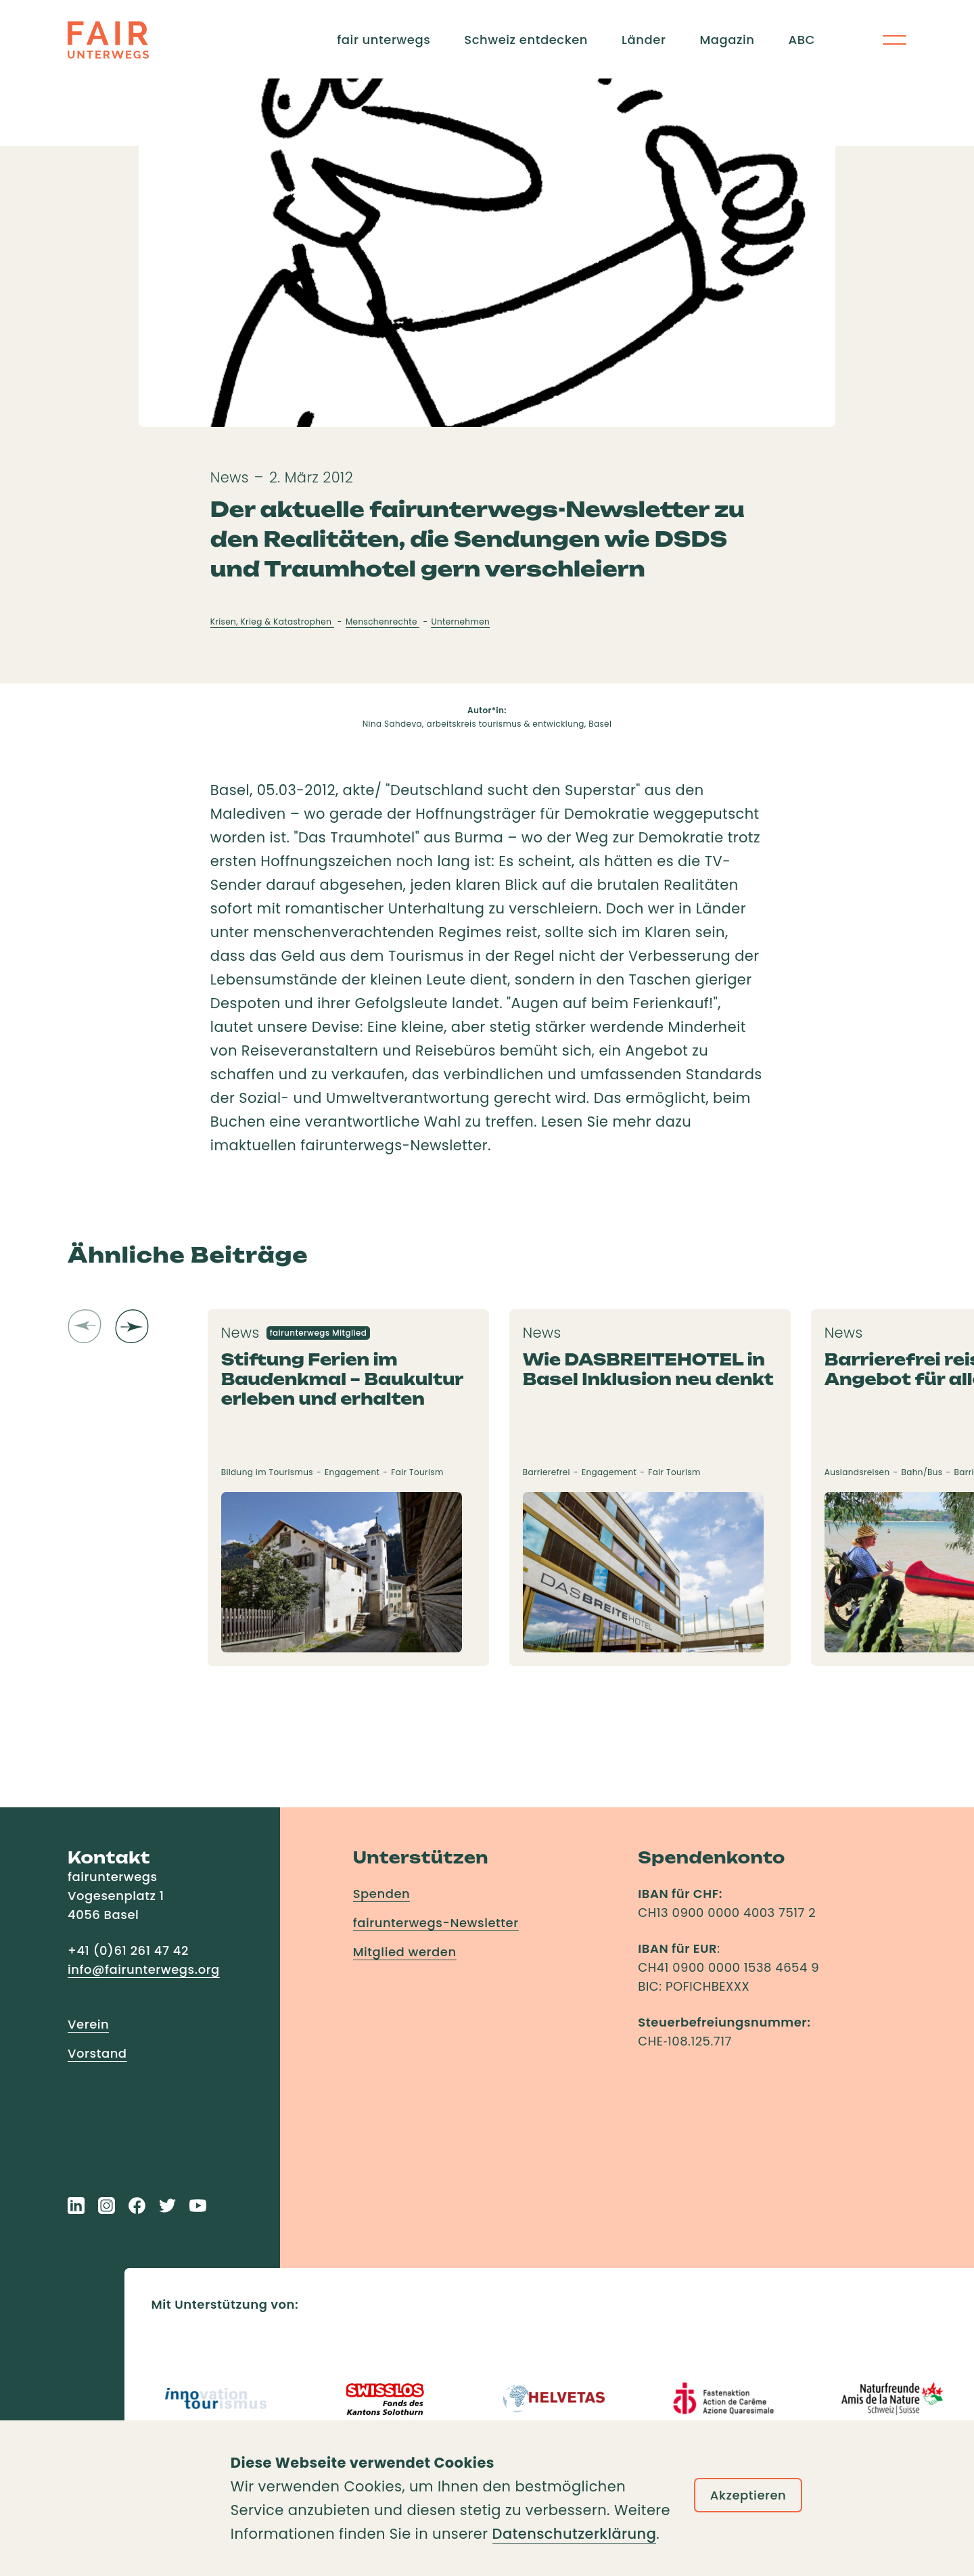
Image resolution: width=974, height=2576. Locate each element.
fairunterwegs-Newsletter (436, 1922)
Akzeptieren (748, 2495)
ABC (802, 39)
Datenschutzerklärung (574, 2534)
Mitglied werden (405, 1951)
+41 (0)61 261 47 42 (128, 1950)
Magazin (726, 39)
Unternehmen (460, 621)
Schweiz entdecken (526, 39)
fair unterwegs (383, 39)
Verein (88, 2024)
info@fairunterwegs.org (144, 1969)
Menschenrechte (383, 621)
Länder (644, 39)
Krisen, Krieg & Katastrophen (272, 621)
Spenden (382, 1893)
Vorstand (97, 2053)
